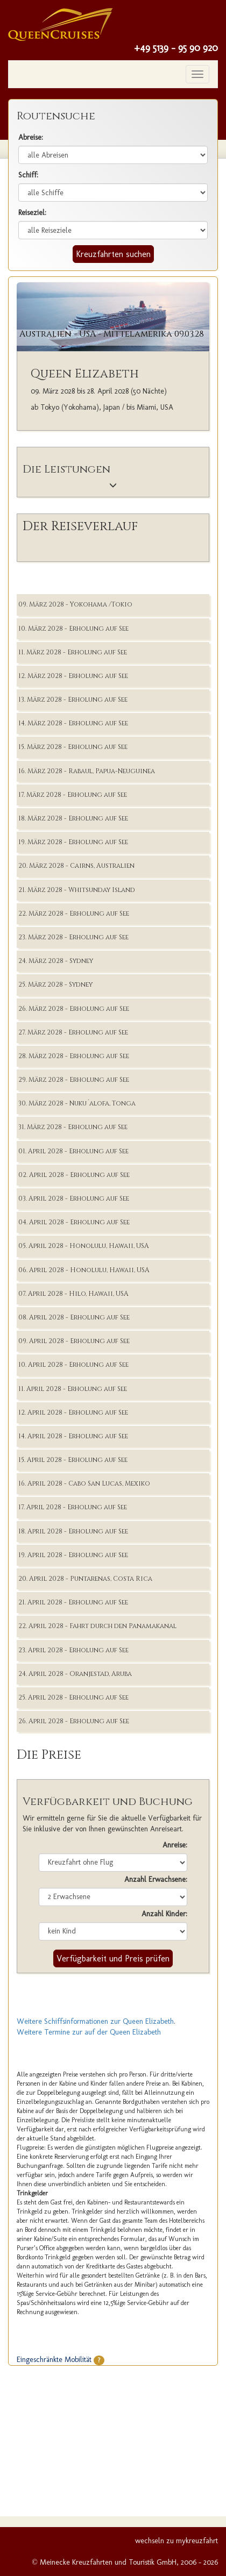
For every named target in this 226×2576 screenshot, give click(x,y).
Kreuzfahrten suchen (113, 254)
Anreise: (175, 1845)
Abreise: (30, 137)
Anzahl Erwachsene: (155, 1879)
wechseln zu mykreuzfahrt (176, 2540)
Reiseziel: (32, 212)
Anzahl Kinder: (164, 1913)
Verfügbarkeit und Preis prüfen (113, 1958)
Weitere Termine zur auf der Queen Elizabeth (89, 2032)
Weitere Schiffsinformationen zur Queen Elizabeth (95, 2021)
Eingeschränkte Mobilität (60, 2359)
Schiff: (28, 175)
